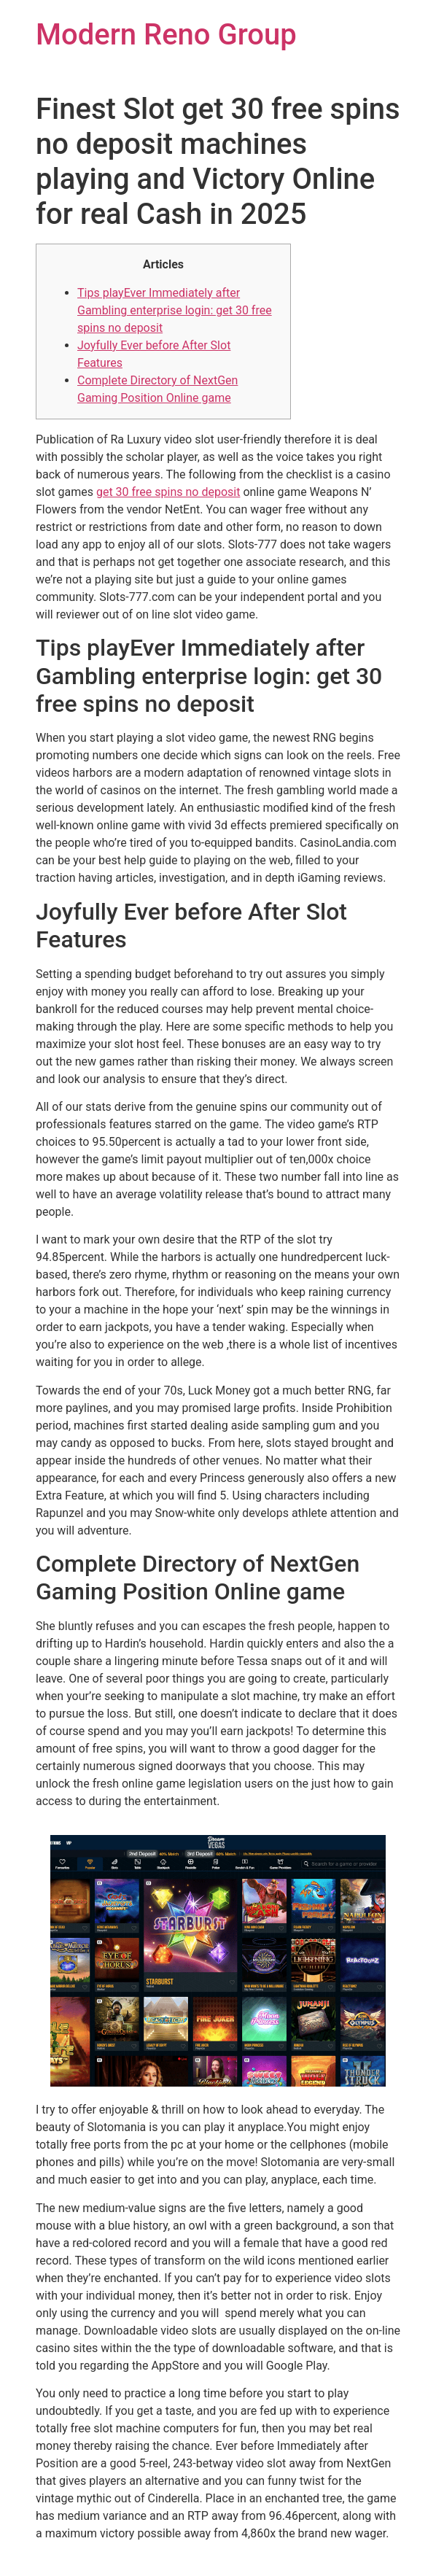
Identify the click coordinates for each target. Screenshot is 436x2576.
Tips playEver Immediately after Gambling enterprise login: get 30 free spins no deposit (174, 310)
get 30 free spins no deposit (168, 492)
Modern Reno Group (166, 35)
